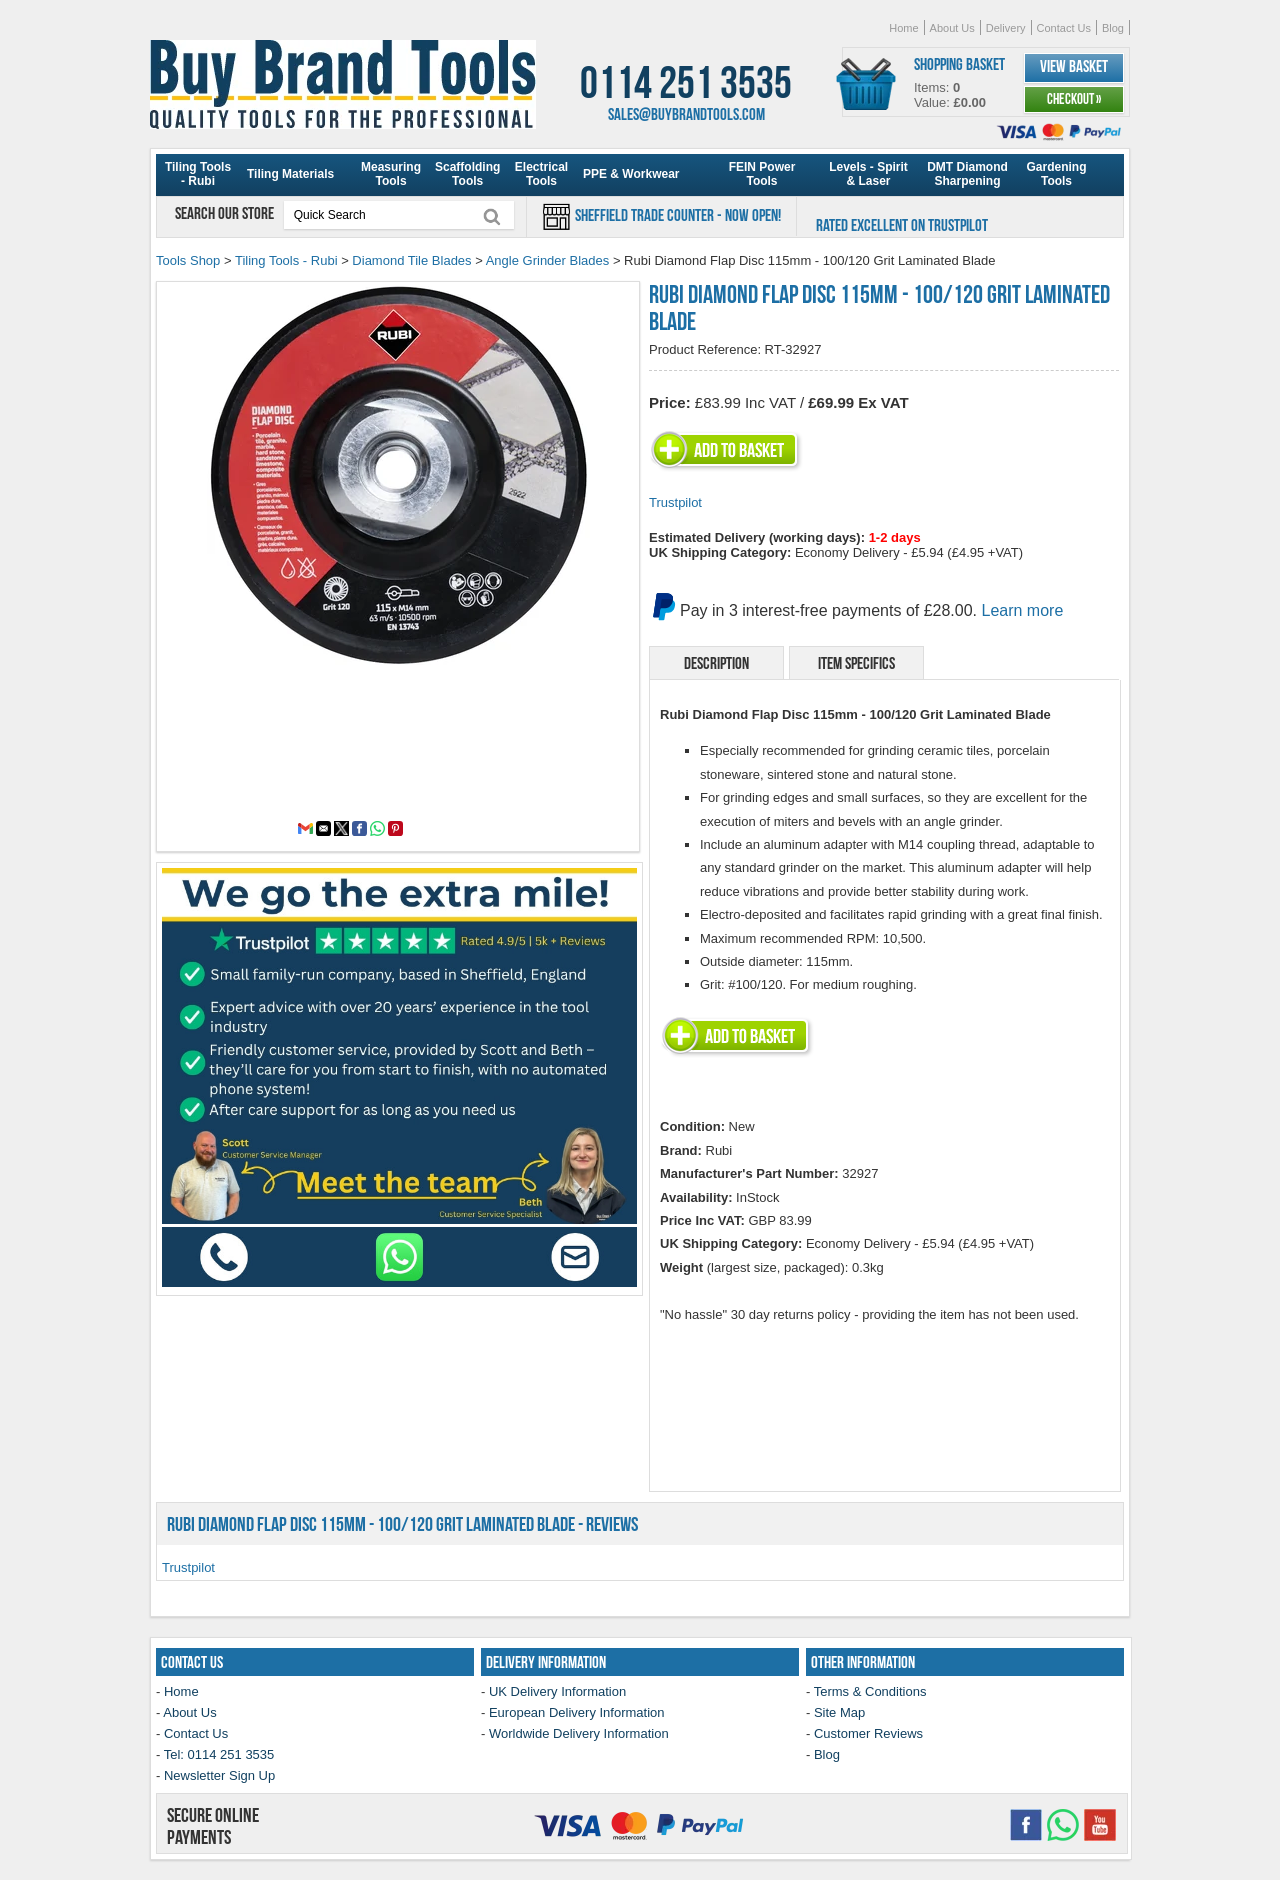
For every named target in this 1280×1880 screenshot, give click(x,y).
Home (903, 28)
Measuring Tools (391, 174)
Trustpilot (675, 502)
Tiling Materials (290, 174)
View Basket (1074, 66)
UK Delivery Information (557, 1691)
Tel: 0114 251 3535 (219, 1754)
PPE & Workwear (631, 174)
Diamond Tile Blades (411, 260)
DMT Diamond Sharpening (967, 174)
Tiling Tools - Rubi (198, 174)
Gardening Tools (1056, 174)
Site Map (839, 1712)
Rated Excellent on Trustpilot (902, 225)
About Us (952, 28)
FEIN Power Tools (762, 174)
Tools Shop (188, 260)
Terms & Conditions (870, 1691)
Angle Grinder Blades (548, 260)
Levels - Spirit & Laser (868, 174)
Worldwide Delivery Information (579, 1733)
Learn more (1023, 610)
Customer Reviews (868, 1733)
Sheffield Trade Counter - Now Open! (676, 215)
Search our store (226, 213)
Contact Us (1064, 28)
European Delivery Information (577, 1712)
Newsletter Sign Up (219, 1775)
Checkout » (1074, 99)
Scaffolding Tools (467, 174)
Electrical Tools (541, 174)
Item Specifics (856, 663)
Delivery (1006, 28)
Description (716, 663)
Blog (1113, 28)
